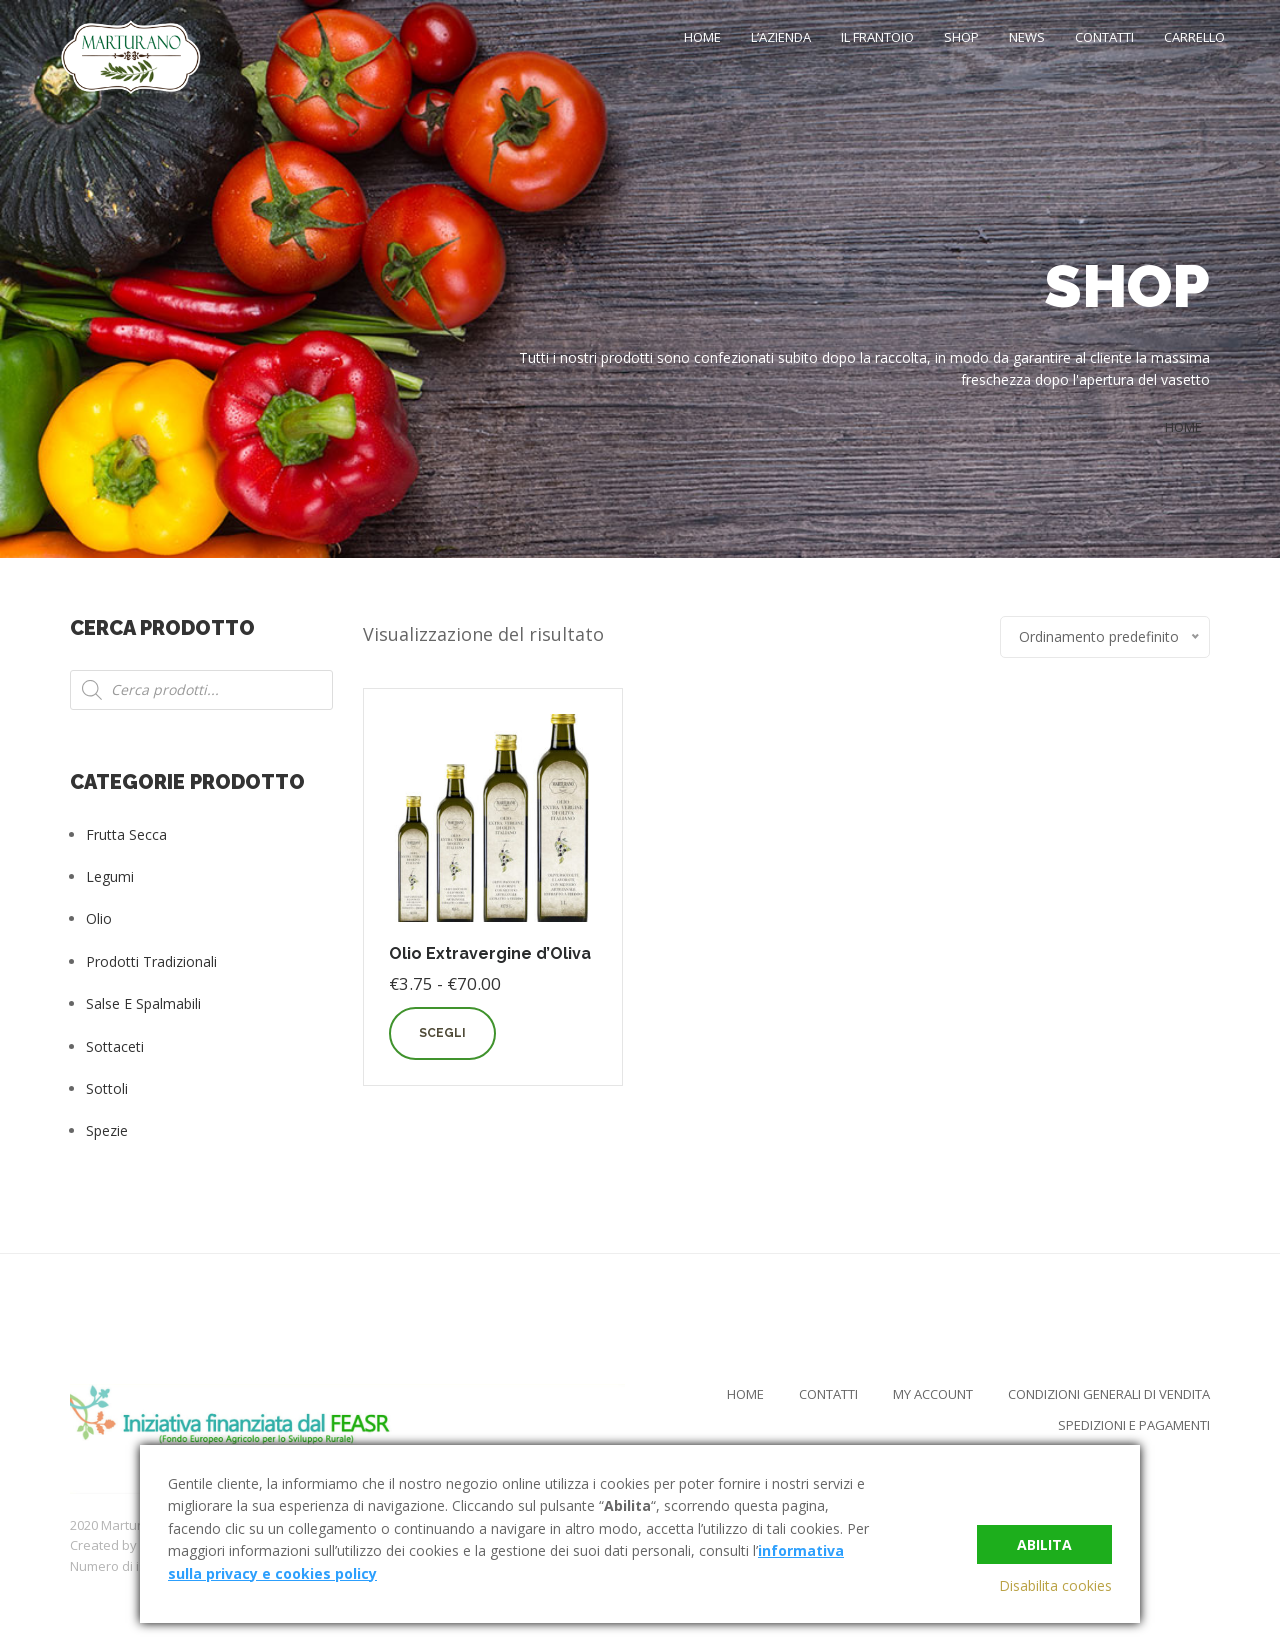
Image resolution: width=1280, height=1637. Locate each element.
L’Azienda (781, 37)
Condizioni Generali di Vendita (1109, 1394)
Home (702, 37)
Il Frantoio (877, 37)
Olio (99, 918)
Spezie (107, 1130)
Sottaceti (115, 1046)
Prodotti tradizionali (151, 961)
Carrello (1194, 37)
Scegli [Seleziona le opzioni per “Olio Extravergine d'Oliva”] (442, 1033)
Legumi (110, 876)
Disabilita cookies (1055, 1585)
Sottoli (107, 1088)
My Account (933, 1394)
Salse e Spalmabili (143, 1003)
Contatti (1104, 37)
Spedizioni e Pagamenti (1134, 1425)
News (1027, 37)
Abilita (1044, 1543)
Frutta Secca (126, 834)
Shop (961, 37)
